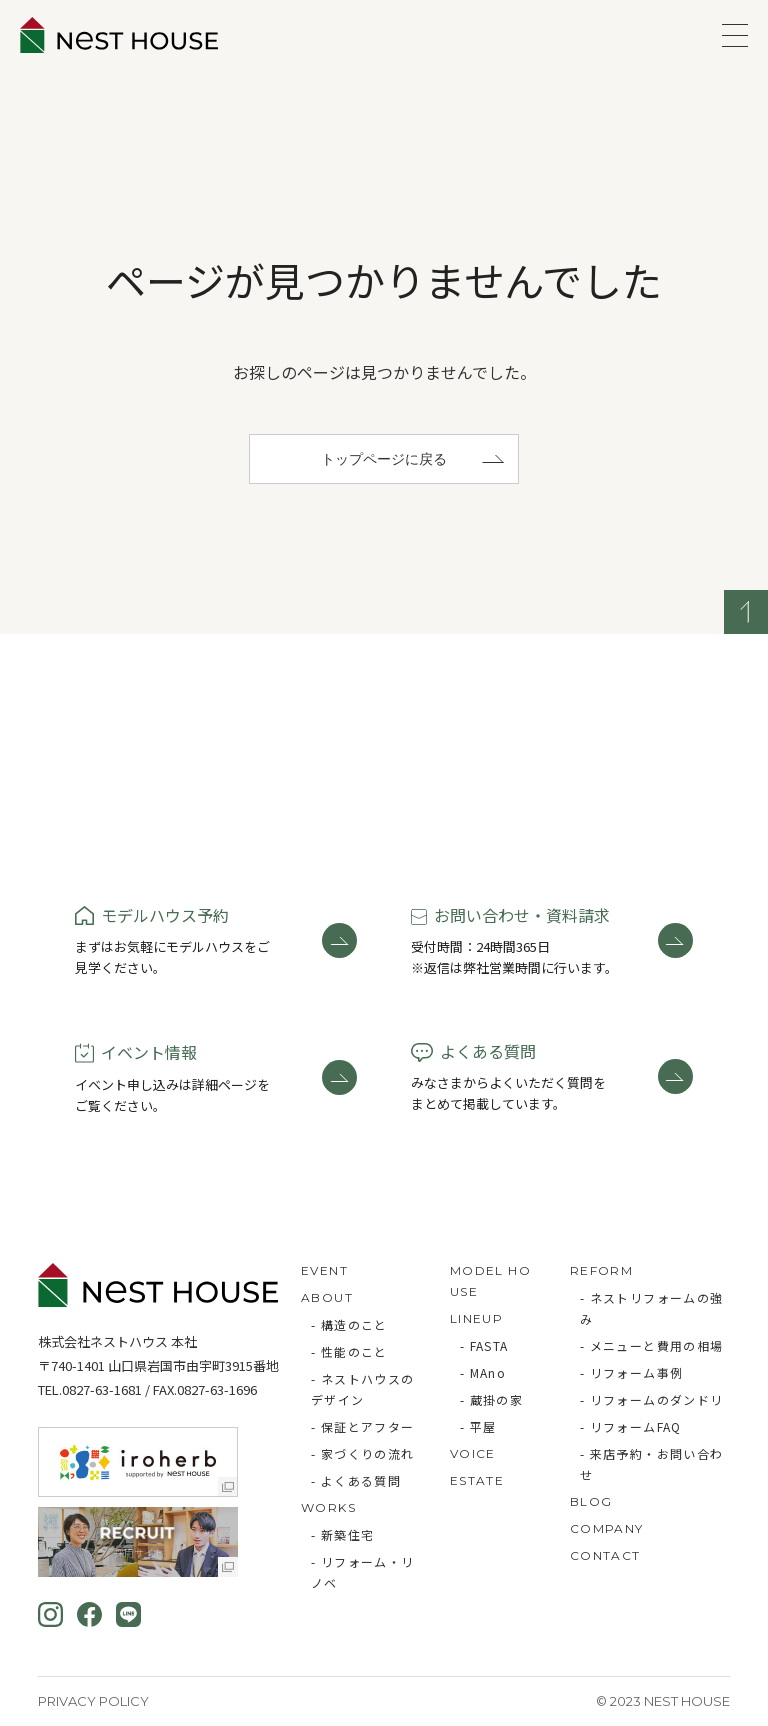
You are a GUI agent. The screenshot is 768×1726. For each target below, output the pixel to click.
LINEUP (476, 1318)
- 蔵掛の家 (491, 1399)
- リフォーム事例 (632, 1372)
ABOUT (327, 1297)
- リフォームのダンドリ (652, 1399)
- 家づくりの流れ (363, 1453)
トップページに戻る (384, 459)
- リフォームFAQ (631, 1426)
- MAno (483, 1372)
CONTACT (605, 1555)
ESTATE (477, 1480)
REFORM (601, 1270)
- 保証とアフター (363, 1426)
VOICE (473, 1453)
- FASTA (484, 1345)
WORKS (328, 1507)
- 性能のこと (349, 1351)
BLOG (591, 1501)
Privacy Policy (93, 1701)
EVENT (324, 1270)
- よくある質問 (356, 1480)
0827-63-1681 (102, 1389)
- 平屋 (478, 1426)
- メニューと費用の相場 (652, 1345)
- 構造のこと (349, 1324)
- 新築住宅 (342, 1534)
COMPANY (607, 1528)
